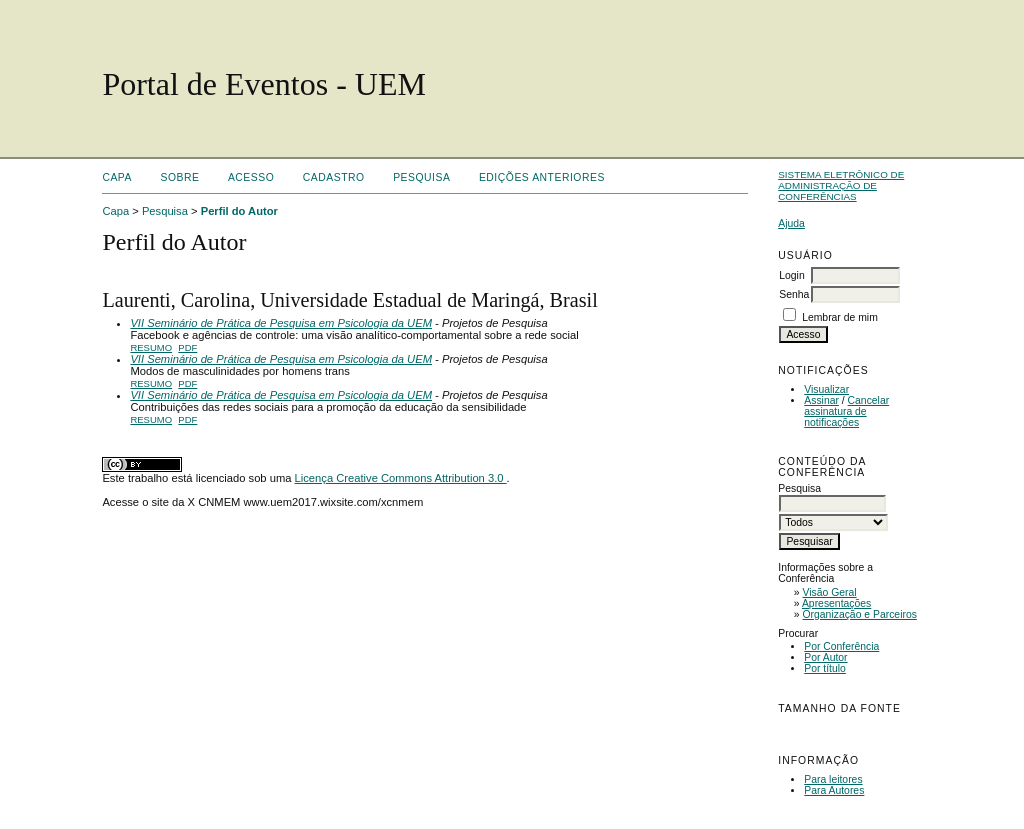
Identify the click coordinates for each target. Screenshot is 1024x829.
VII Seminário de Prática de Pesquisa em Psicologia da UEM (281, 323)
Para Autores (834, 790)
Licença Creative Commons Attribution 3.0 (401, 478)
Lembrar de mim (840, 317)
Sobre (179, 177)
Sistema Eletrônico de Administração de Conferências (841, 185)
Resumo (151, 347)
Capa (117, 177)
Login (791, 275)
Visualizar (826, 389)
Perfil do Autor (239, 211)
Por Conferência (841, 646)
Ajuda (791, 223)
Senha (794, 294)
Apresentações (836, 603)
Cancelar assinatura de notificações (846, 411)
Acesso (251, 177)
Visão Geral (830, 592)
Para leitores (833, 779)
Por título (825, 668)
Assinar (821, 400)
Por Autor (825, 657)
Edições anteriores (542, 177)
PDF (187, 347)
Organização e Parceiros (860, 614)
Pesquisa (421, 177)
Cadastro (334, 177)
